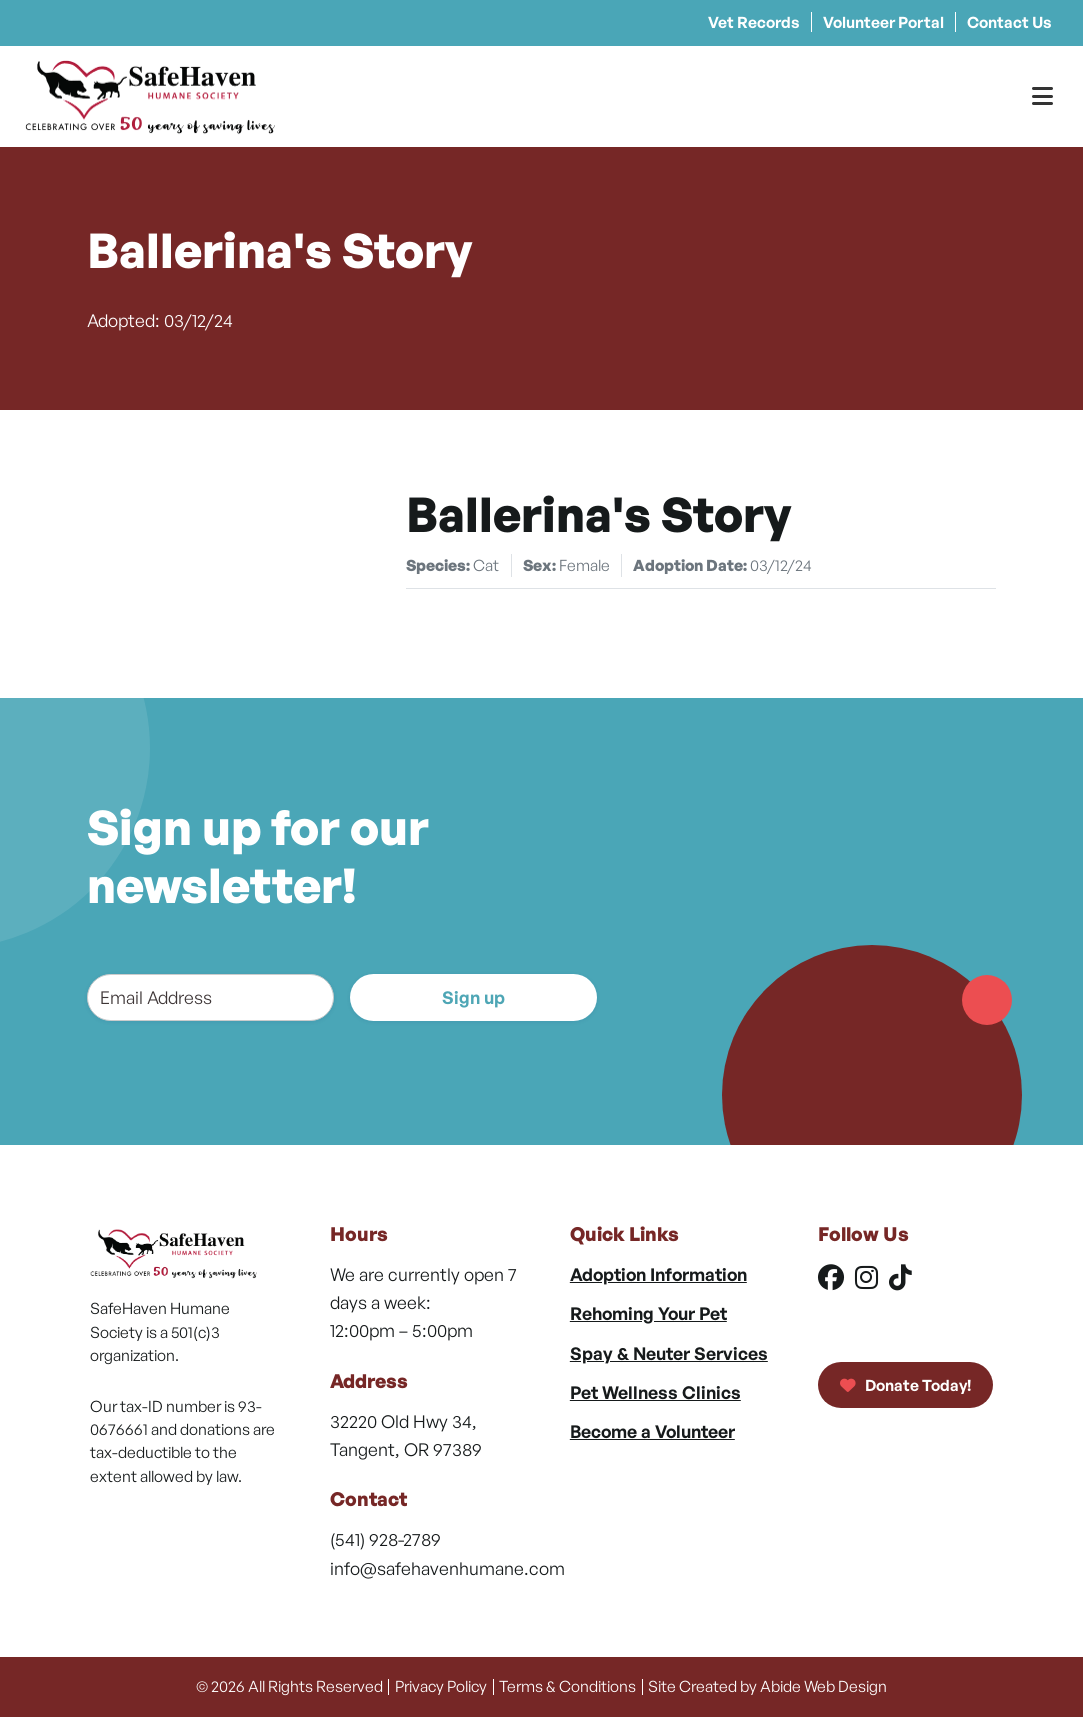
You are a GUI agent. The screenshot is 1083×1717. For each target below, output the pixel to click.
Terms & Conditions (567, 1686)
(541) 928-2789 (385, 1539)
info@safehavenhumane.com (447, 1568)
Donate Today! (905, 1385)
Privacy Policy (441, 1686)
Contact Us (1009, 22)
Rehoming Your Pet (648, 1313)
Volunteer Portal (883, 22)
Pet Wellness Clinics (655, 1392)
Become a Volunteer (652, 1431)
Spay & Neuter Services (669, 1353)
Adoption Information (658, 1274)
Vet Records (754, 22)
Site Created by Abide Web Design (767, 1686)
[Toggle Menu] (1042, 96)
